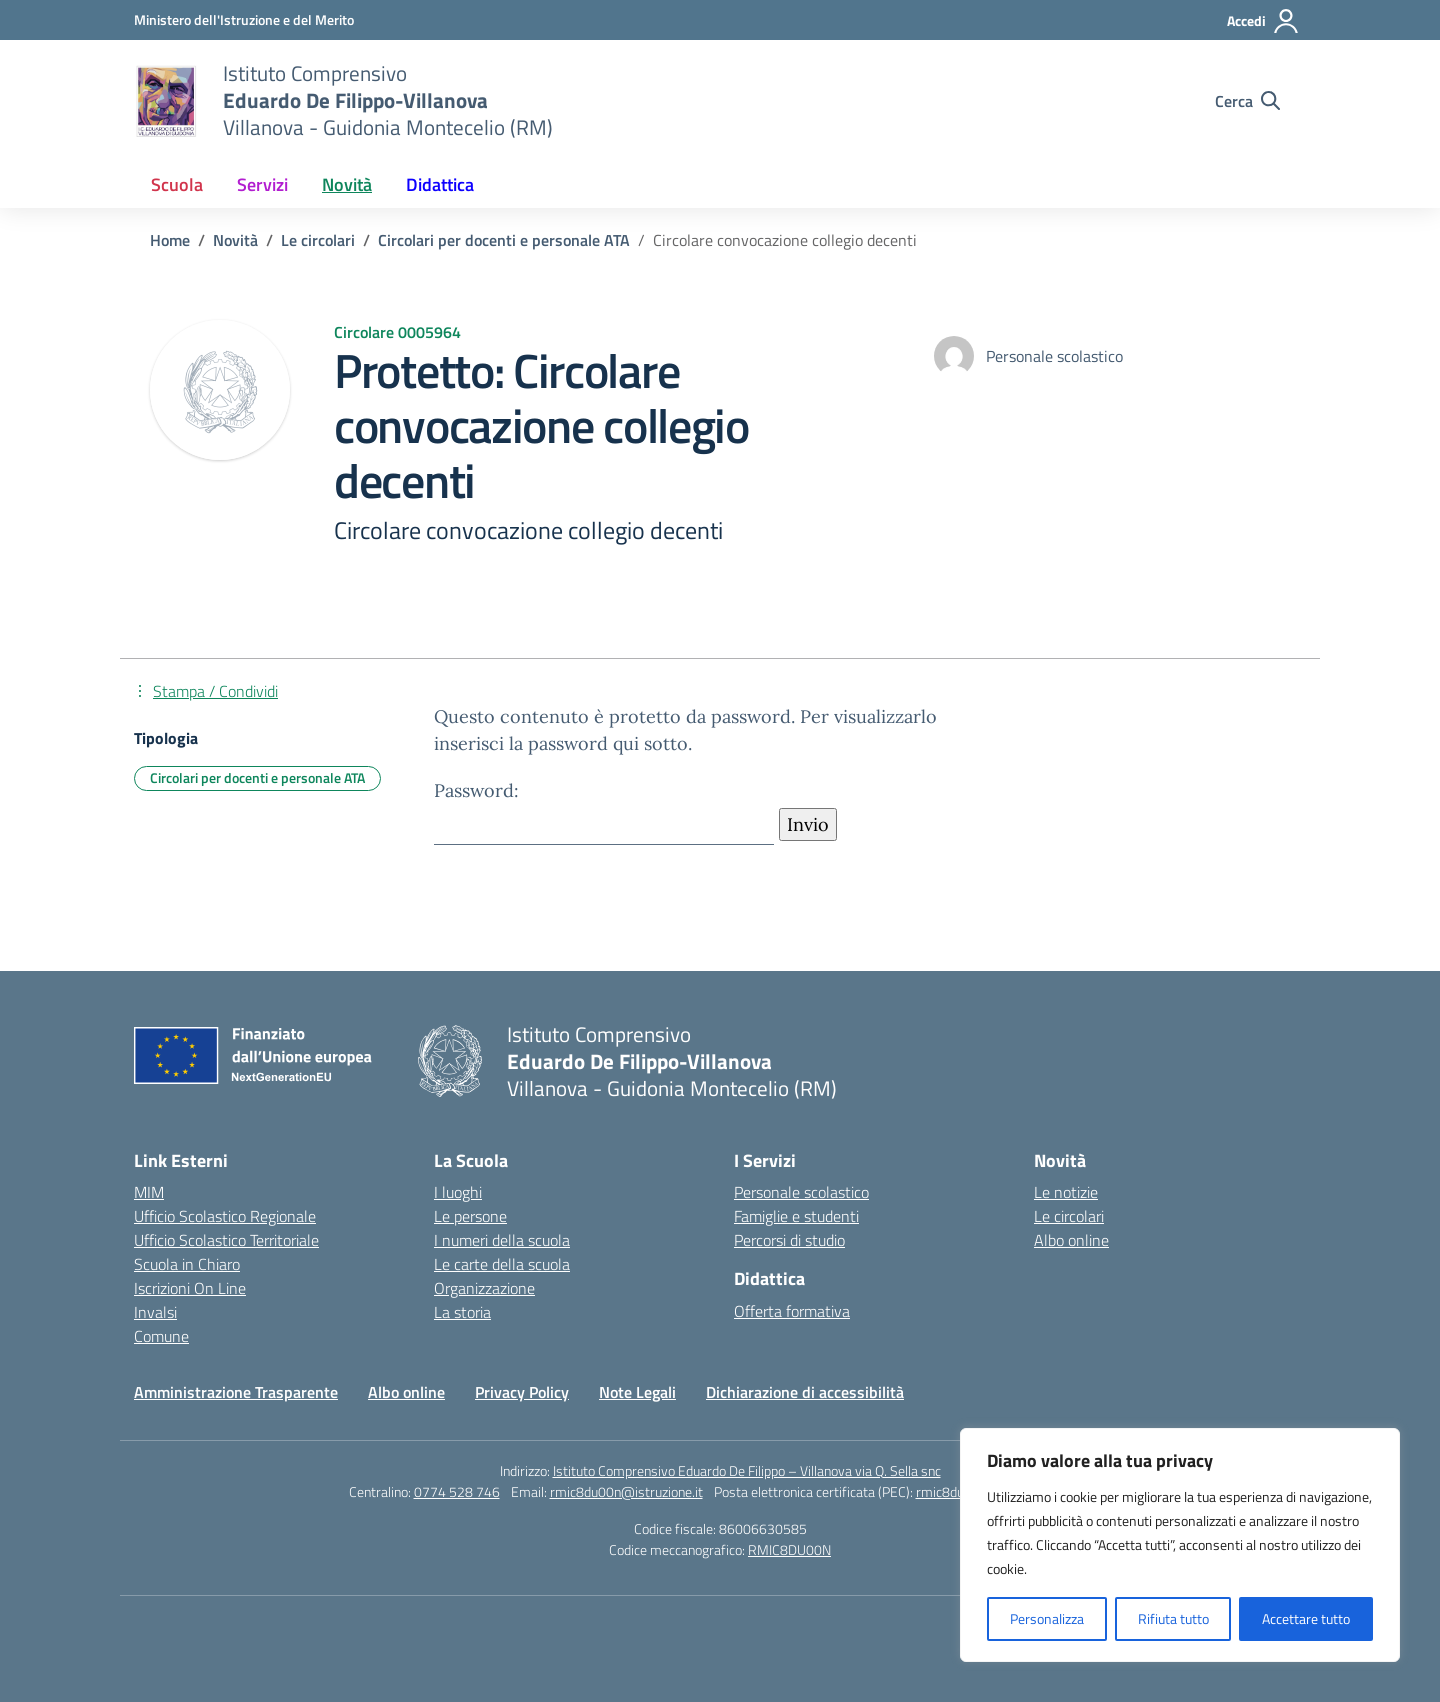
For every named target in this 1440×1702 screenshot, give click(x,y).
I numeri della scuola (502, 1240)
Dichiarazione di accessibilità (805, 1392)
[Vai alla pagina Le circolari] (318, 240)
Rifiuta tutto (1173, 1618)
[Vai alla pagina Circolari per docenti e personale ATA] (504, 240)
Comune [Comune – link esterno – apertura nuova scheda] (161, 1336)
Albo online (1071, 1240)
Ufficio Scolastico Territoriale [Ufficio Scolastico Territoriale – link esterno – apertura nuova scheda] (226, 1240)
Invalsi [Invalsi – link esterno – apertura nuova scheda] (155, 1312)
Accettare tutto (1306, 1618)
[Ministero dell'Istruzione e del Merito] (244, 19)
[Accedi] (1263, 21)
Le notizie (1066, 1192)
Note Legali (637, 1392)
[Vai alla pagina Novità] (235, 240)
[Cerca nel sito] (1247, 101)
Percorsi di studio (789, 1240)
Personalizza (1047, 1618)
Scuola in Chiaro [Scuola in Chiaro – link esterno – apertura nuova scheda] (187, 1264)
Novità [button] (347, 184)
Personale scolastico (801, 1192)
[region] (1180, 1545)
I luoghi (458, 1192)
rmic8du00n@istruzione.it (626, 1491)
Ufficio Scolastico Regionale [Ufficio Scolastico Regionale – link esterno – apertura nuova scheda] (225, 1216)
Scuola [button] (177, 184)
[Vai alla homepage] (166, 101)
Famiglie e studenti (796, 1216)
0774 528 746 (457, 1491)
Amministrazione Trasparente (236, 1392)
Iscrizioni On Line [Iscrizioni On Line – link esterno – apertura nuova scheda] (190, 1288)
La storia (462, 1312)
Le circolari (1069, 1216)
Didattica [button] (440, 184)
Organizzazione (484, 1288)
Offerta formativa (792, 1311)
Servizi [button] (262, 184)
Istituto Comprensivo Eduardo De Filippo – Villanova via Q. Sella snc (747, 1470)
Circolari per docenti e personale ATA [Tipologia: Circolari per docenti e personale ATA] (257, 777)
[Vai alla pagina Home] (170, 240)
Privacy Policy (522, 1392)
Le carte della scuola (502, 1264)
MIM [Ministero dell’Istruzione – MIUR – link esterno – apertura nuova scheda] (149, 1192)
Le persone (470, 1216)
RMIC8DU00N (789, 1549)
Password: (604, 811)
